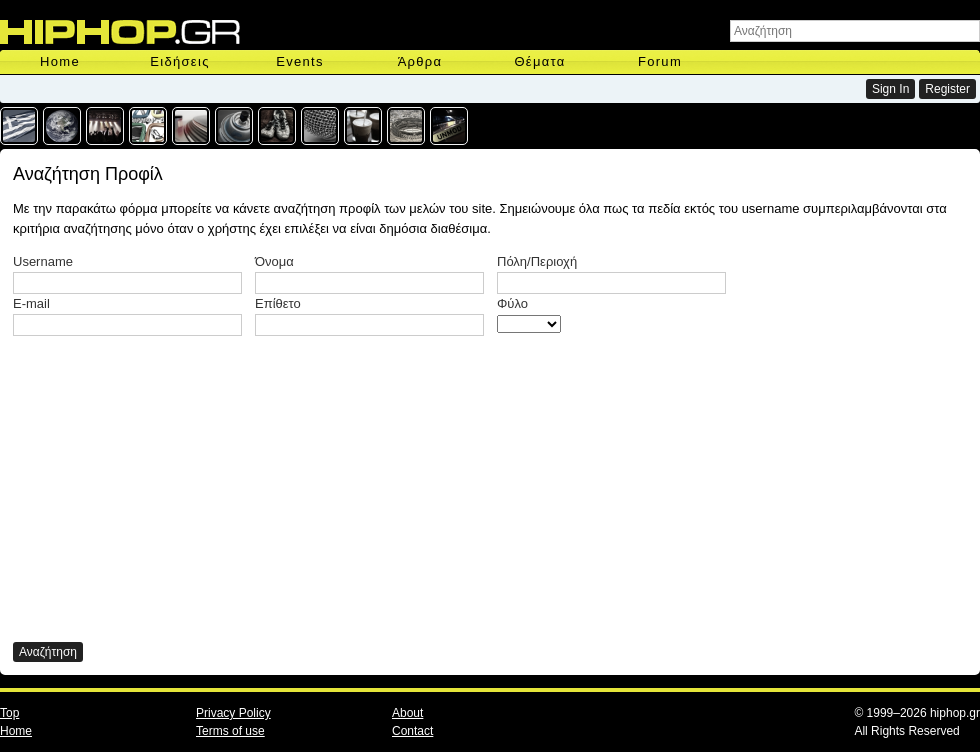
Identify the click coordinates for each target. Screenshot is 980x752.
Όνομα (274, 261)
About (407, 713)
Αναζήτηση (48, 652)
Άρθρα (420, 61)
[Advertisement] (258, 486)
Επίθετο (278, 303)
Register (947, 89)
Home (60, 61)
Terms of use (230, 731)
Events (300, 61)
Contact (412, 731)
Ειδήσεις (179, 61)
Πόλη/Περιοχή (537, 261)
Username (43, 261)
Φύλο (512, 303)
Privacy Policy (233, 713)
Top (9, 713)
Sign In (890, 89)
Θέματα (539, 61)
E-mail (31, 303)
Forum (660, 61)
